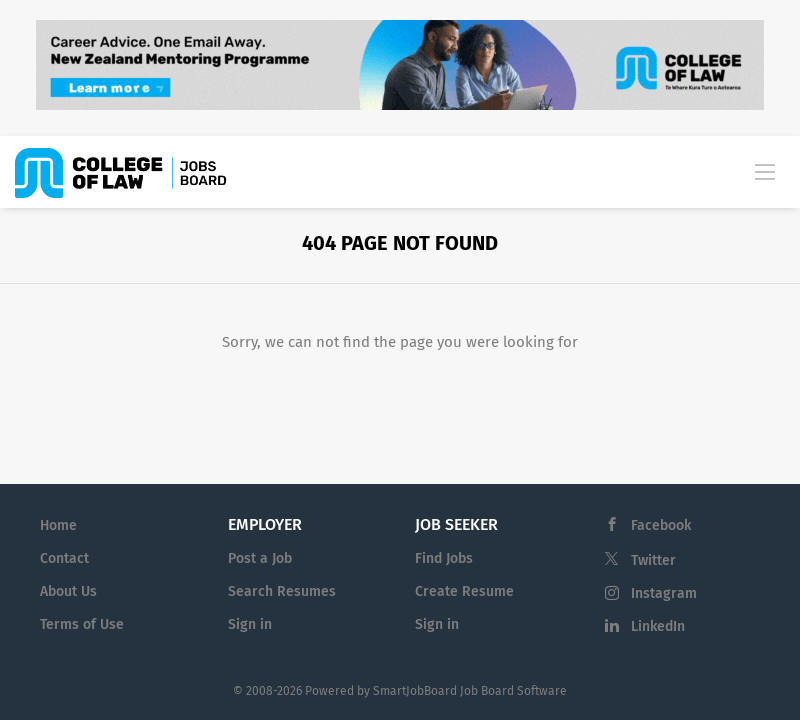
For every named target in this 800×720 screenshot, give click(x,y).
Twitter (653, 560)
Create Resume (464, 591)
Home (58, 525)
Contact (64, 558)
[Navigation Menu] (765, 171)
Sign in (250, 624)
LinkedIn (658, 626)
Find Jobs (444, 558)
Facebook (661, 525)
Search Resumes (282, 591)
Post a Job (260, 558)
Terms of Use (82, 624)
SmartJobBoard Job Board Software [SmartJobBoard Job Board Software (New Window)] (470, 691)
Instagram (664, 593)
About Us (68, 591)
